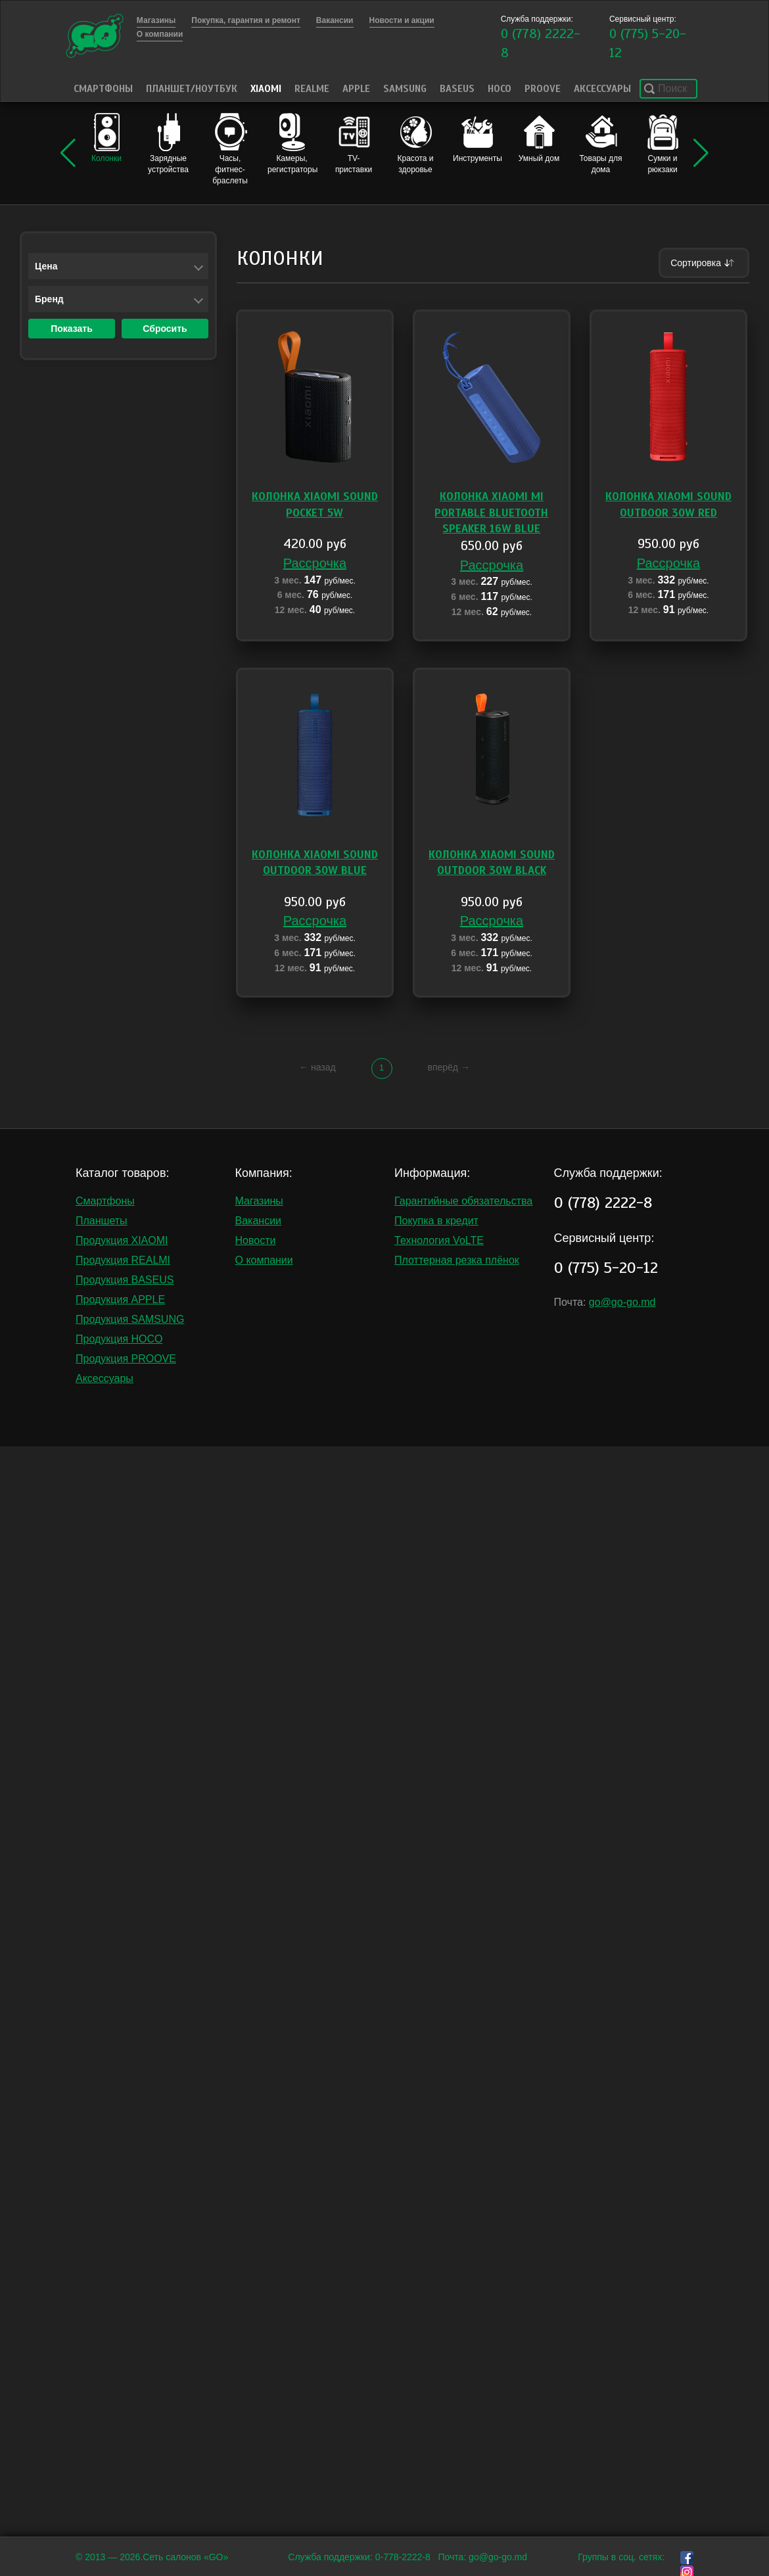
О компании (264, 1260)
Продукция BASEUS (125, 1279)
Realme (311, 89)
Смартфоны (103, 89)
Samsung (405, 89)
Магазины (259, 1201)
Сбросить (165, 328)
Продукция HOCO (119, 1339)
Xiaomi (265, 89)
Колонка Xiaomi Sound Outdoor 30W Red (668, 504)
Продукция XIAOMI (122, 1240)
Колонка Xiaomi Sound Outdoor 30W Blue (315, 862)
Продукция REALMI (123, 1260)
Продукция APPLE (120, 1299)
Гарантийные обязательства (463, 1201)
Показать (72, 328)
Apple (356, 89)
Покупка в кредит (436, 1220)
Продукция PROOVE (126, 1358)
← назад (317, 1067)
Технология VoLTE (439, 1240)
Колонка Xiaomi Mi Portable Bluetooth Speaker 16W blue (491, 513)
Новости (255, 1240)
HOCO (499, 89)
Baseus (457, 89)
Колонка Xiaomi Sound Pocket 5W (315, 504)
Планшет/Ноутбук (191, 89)
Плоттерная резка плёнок (456, 1260)
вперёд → (448, 1067)
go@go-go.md (622, 1302)
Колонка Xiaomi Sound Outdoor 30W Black (492, 862)
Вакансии (258, 1220)
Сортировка (703, 262)
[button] (68, 153)
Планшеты (102, 1220)
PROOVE (542, 89)
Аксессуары (602, 89)
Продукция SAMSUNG (130, 1319)
